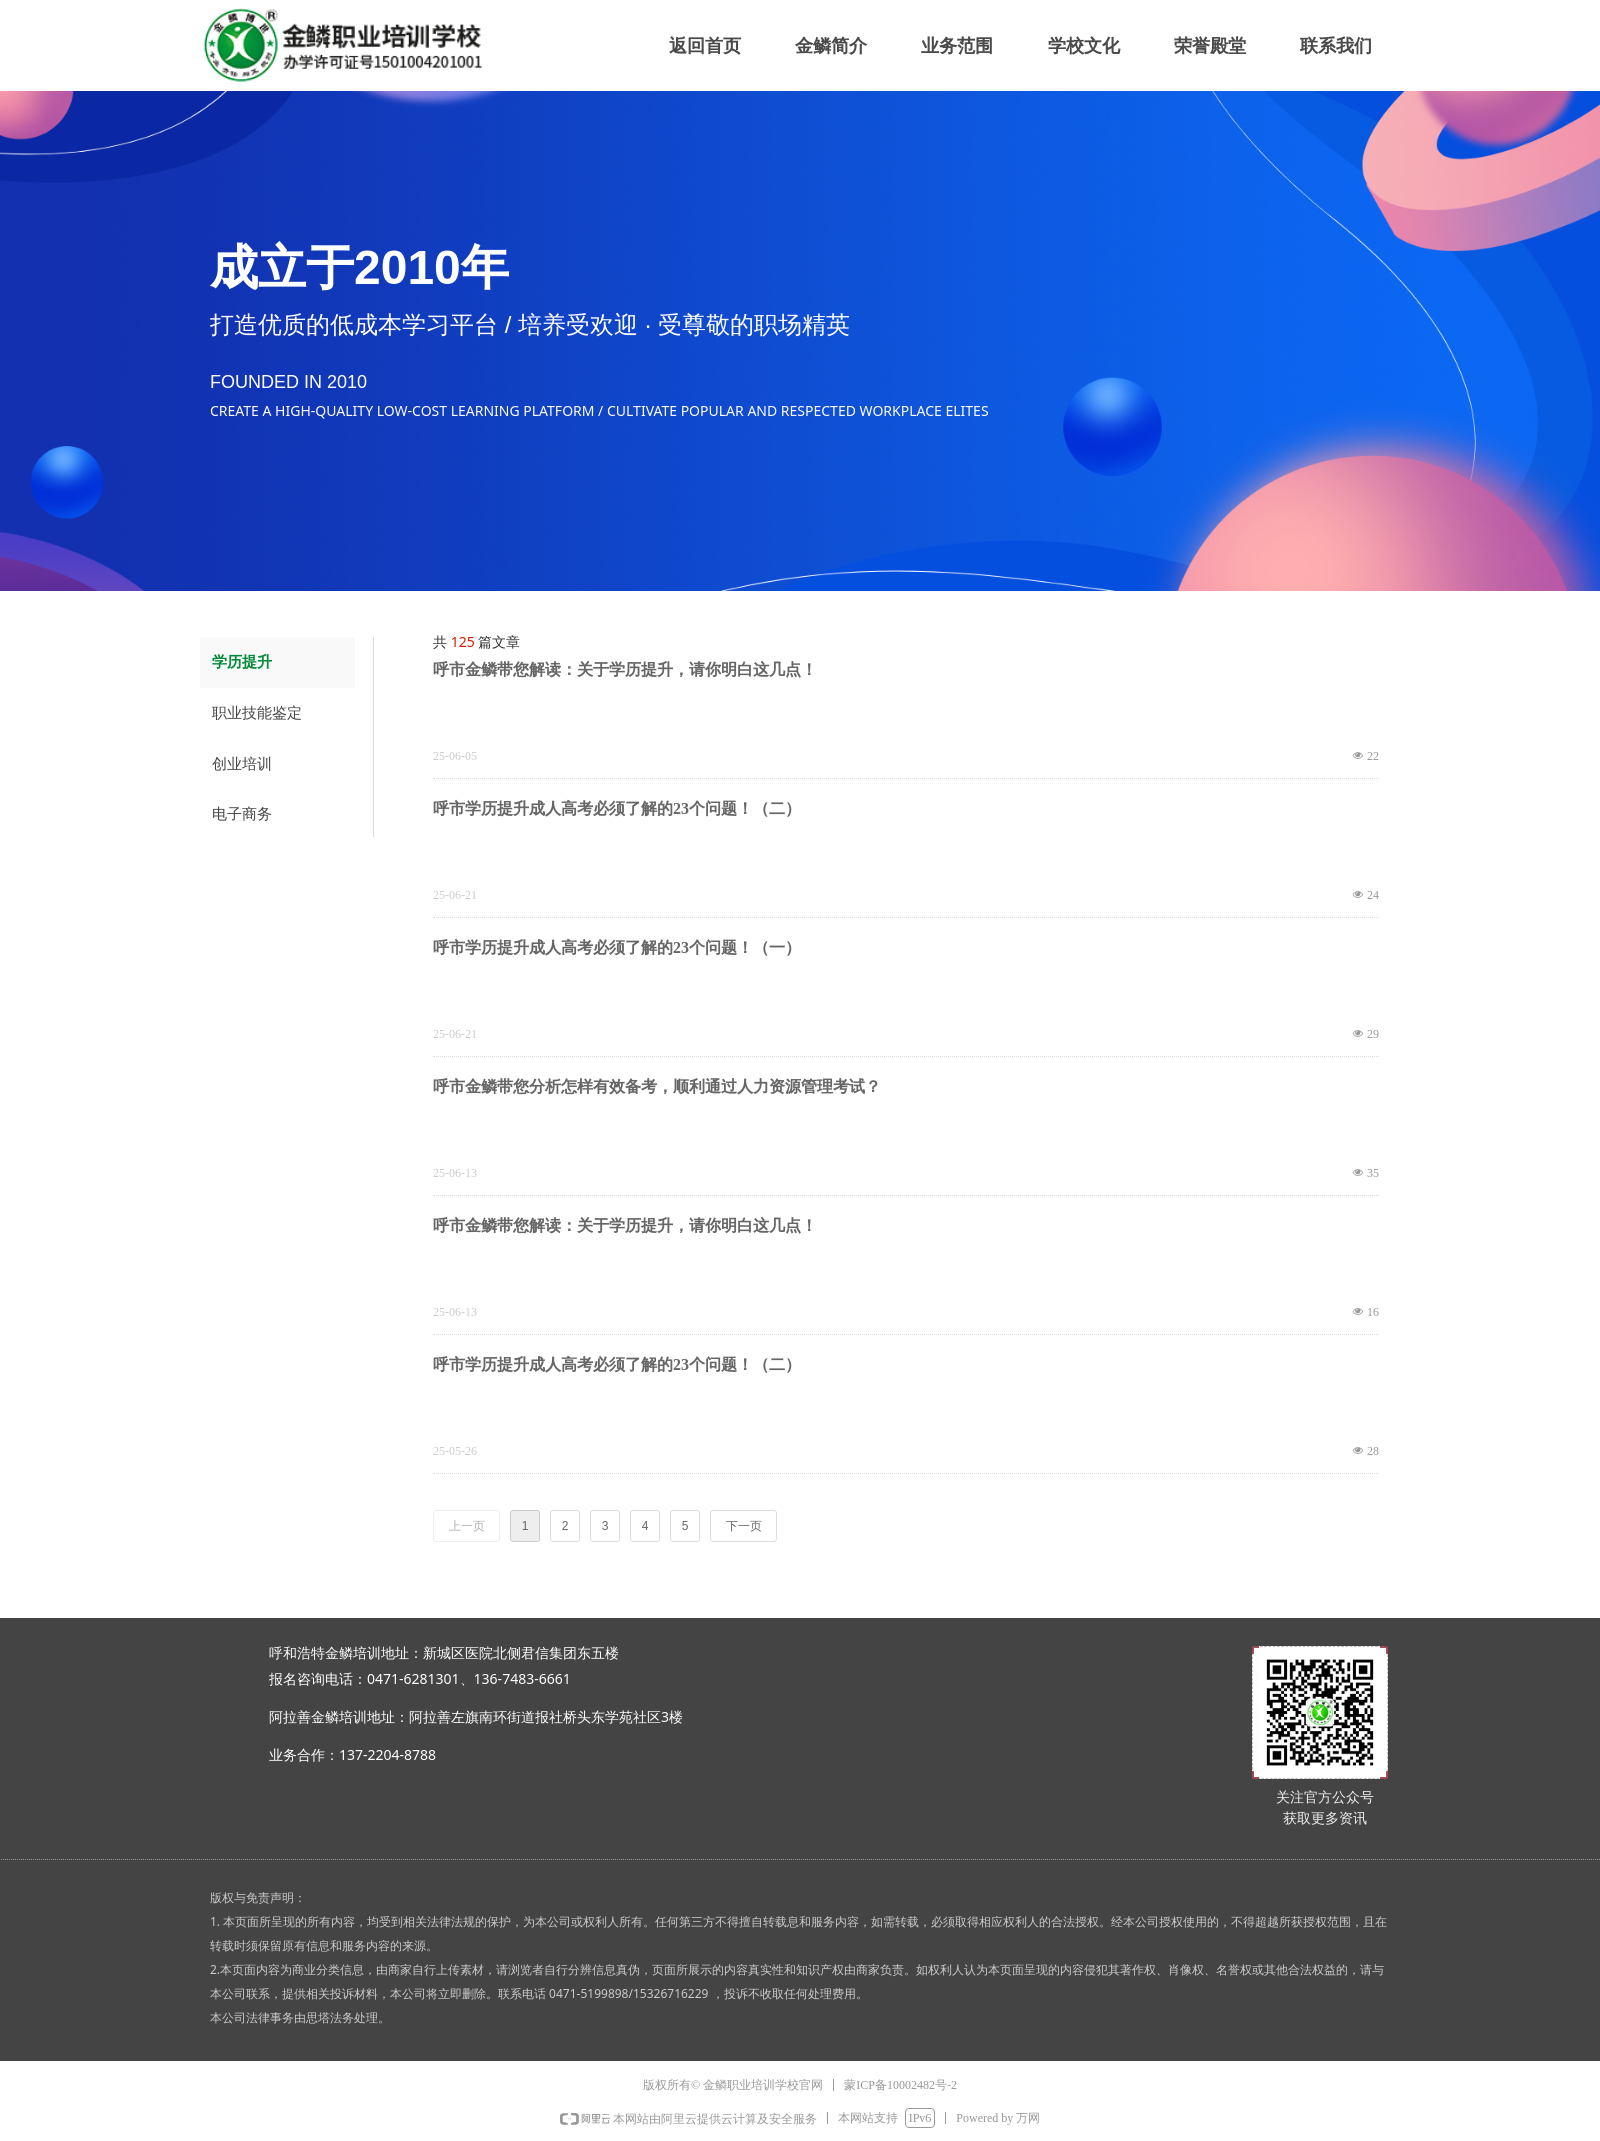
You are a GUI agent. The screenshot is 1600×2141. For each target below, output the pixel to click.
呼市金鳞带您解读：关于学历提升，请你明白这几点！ (625, 669)
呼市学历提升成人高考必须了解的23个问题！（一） (617, 947)
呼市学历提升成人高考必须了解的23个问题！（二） (617, 808)
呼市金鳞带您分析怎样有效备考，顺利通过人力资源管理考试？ (657, 1086)
